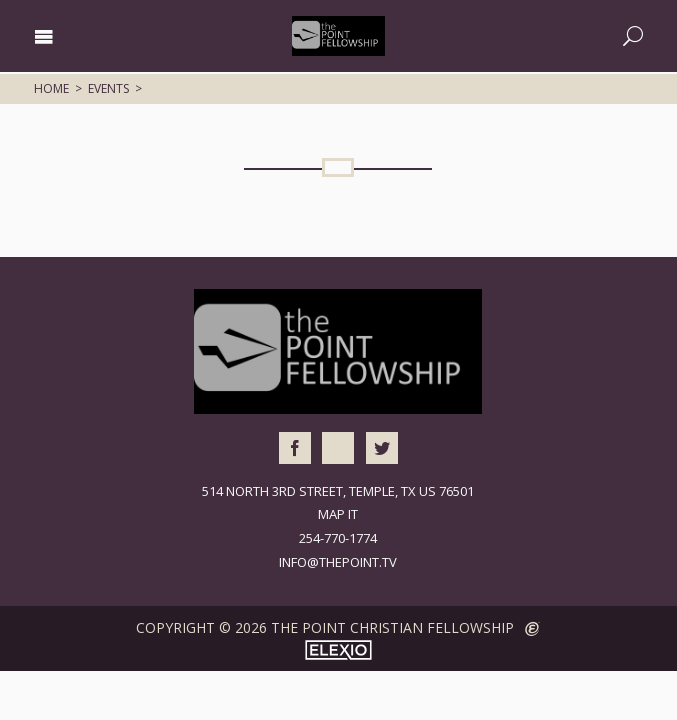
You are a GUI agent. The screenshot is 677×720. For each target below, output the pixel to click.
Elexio (338, 650)
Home (51, 88)
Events (108, 88)
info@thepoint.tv (338, 562)
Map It (338, 514)
